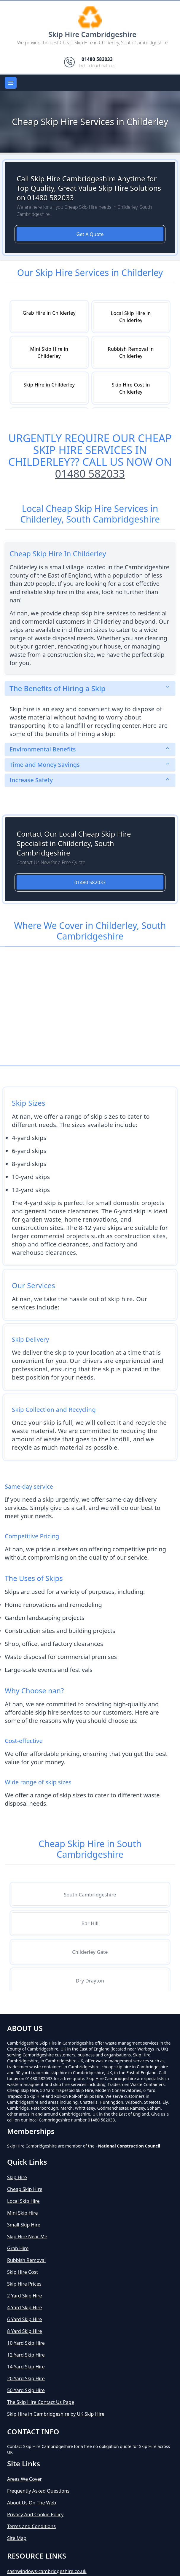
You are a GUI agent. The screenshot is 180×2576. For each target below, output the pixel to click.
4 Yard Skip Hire (24, 2307)
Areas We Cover (24, 2479)
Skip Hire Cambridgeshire (92, 34)
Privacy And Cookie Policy (35, 2514)
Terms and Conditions (31, 2526)
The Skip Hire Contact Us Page (40, 2402)
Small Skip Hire (23, 2224)
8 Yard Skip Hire (24, 2331)
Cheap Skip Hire (24, 2189)
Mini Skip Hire (22, 2213)
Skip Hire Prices (24, 2284)
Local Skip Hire (23, 2201)
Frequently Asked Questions (38, 2491)
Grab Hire (17, 2248)
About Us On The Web (31, 2502)
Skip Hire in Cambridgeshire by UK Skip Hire (55, 2414)
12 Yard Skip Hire (26, 2355)
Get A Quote (90, 234)
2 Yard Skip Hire (24, 2295)
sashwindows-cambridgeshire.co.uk (47, 2571)
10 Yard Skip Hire (26, 2343)
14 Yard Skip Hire (26, 2366)
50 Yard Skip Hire (26, 2390)
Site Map (16, 2538)
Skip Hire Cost (22, 2272)
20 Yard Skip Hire (26, 2378)
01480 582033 (90, 473)
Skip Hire (17, 2177)
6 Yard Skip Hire (24, 2319)
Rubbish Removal (26, 2260)
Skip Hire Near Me (27, 2236)
